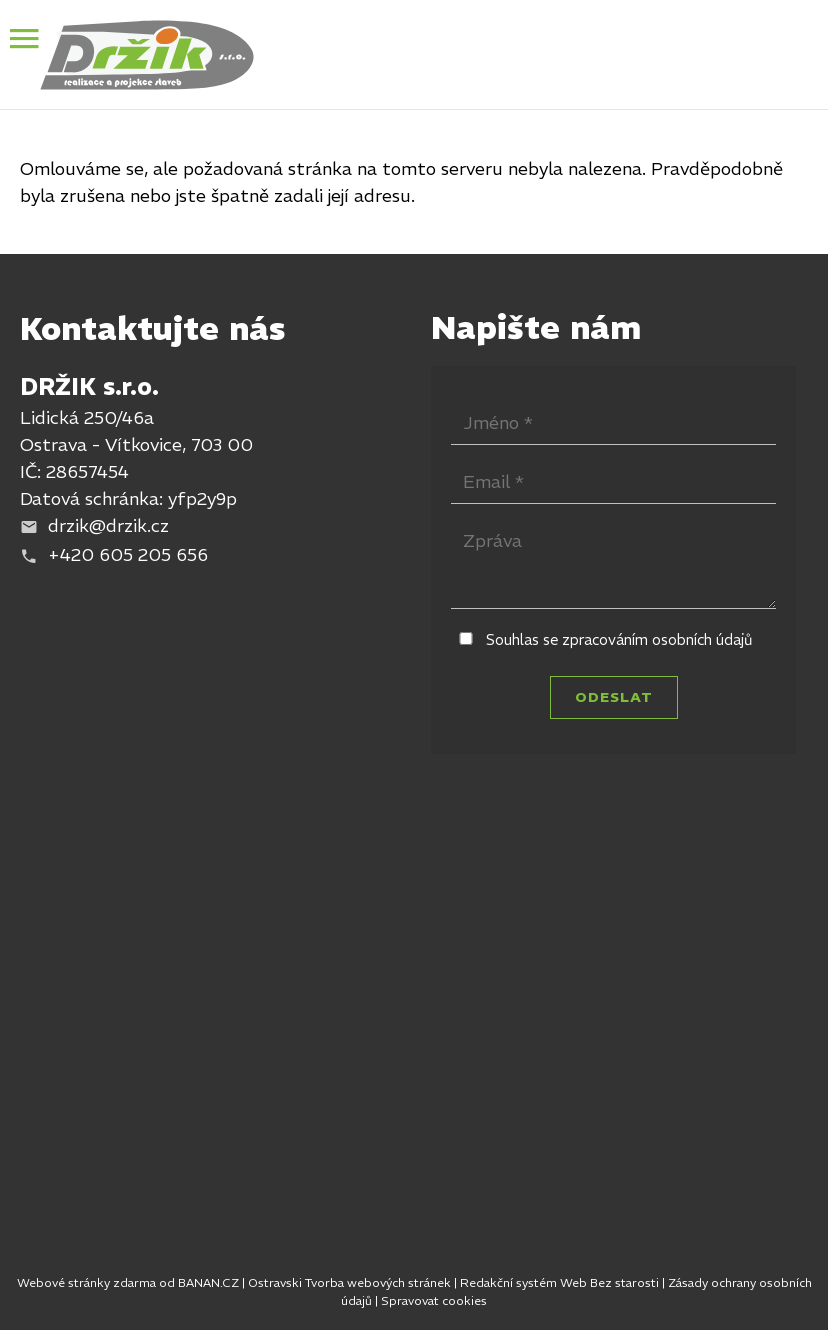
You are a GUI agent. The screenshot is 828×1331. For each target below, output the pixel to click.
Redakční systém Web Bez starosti (559, 1282)
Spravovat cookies (434, 1300)
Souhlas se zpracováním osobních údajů (619, 639)
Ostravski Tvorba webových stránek (349, 1282)
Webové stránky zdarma (86, 1282)
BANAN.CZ (208, 1282)
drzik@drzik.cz (108, 525)
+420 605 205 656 (128, 554)
